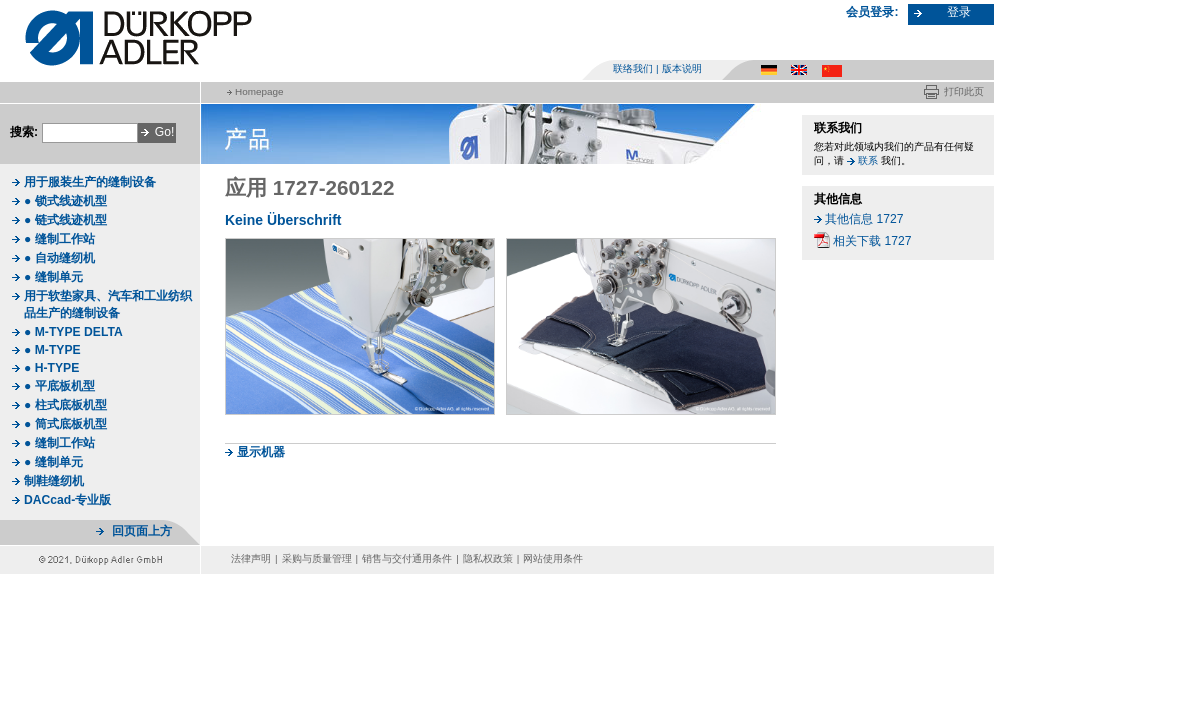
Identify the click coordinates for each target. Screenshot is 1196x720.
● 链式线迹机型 (65, 220)
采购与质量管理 (317, 558)
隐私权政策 (488, 558)
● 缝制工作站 (59, 239)
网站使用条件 (553, 558)
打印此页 (964, 91)
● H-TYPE (51, 368)
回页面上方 (142, 531)
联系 (868, 160)
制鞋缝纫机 (54, 481)
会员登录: (872, 12)
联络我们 (633, 68)
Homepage (259, 91)
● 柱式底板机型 (65, 405)
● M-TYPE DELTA (73, 332)
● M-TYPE (52, 350)
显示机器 (261, 452)
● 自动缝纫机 (59, 258)
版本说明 (682, 68)
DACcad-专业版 (67, 500)
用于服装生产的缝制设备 (90, 182)
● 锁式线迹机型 (65, 201)
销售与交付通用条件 (407, 558)
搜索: (24, 132)
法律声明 (251, 558)
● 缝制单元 (53, 277)
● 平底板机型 (59, 386)
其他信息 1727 (864, 219)
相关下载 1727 (872, 241)
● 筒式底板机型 (65, 424)
